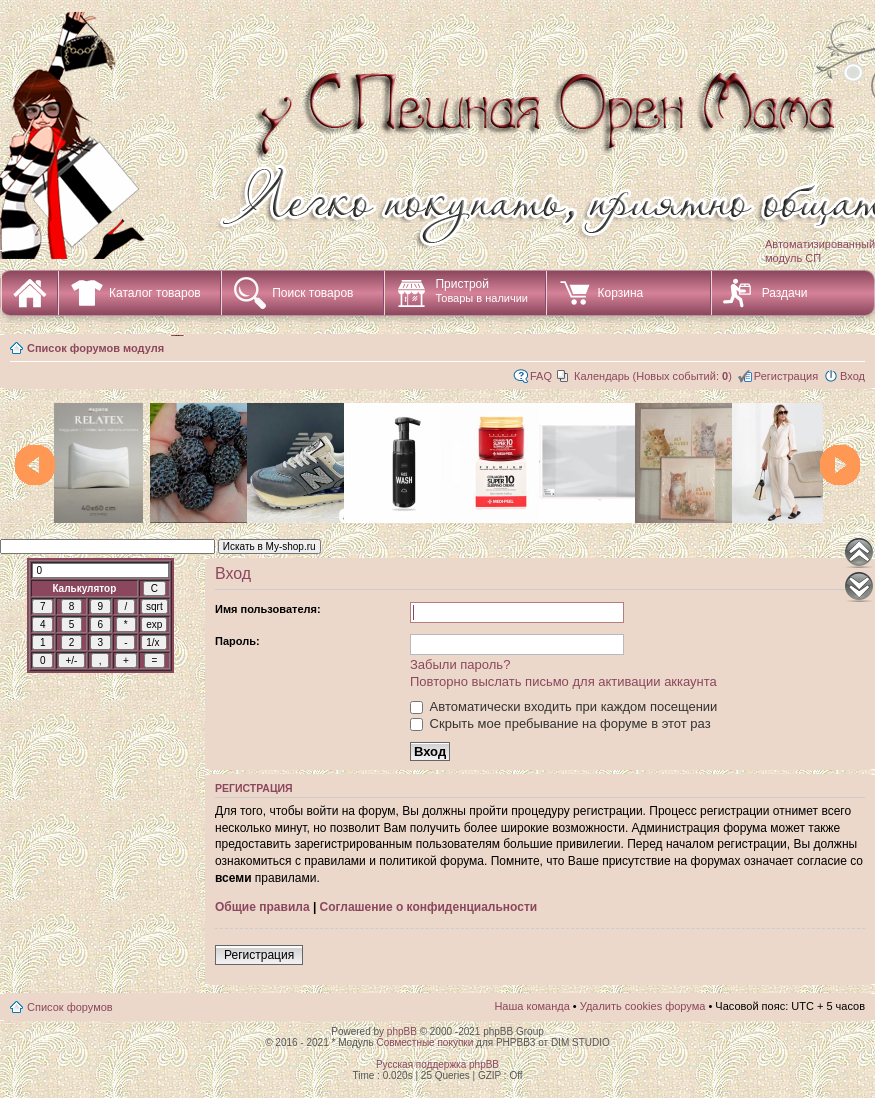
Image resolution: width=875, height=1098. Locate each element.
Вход (852, 376)
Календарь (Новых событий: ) (653, 376)
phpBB (402, 1031)
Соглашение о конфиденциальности (429, 907)
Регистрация (786, 376)
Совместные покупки (424, 1042)
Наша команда (531, 1006)
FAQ (541, 376)
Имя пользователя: (268, 609)
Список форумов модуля (95, 348)
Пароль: (237, 641)
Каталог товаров (155, 293)
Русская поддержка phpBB (437, 1064)
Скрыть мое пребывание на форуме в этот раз (560, 723)
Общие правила (262, 907)
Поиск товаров (312, 293)
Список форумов (70, 1007)
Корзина (620, 293)
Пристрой (481, 290)
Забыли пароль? (460, 664)
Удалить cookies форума (643, 1006)
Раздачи (785, 293)
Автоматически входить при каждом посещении (563, 706)
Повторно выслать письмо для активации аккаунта (563, 681)
